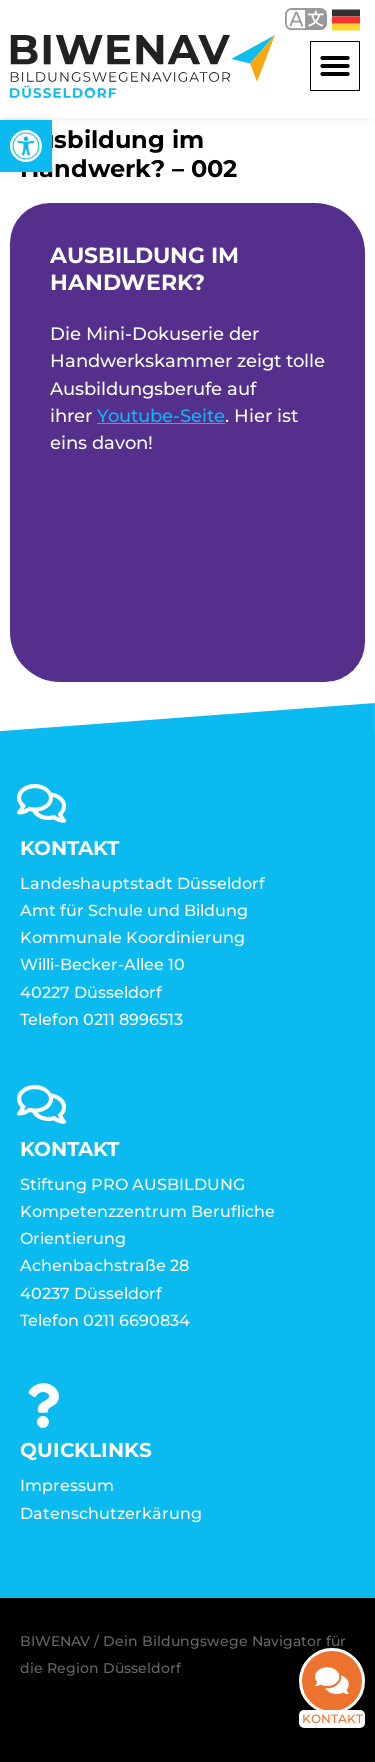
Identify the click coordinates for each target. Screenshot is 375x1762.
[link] (26, 146)
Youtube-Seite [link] (161, 416)
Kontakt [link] (332, 1731)
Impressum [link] (67, 1485)
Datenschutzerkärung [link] (111, 1513)
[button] (335, 66)
